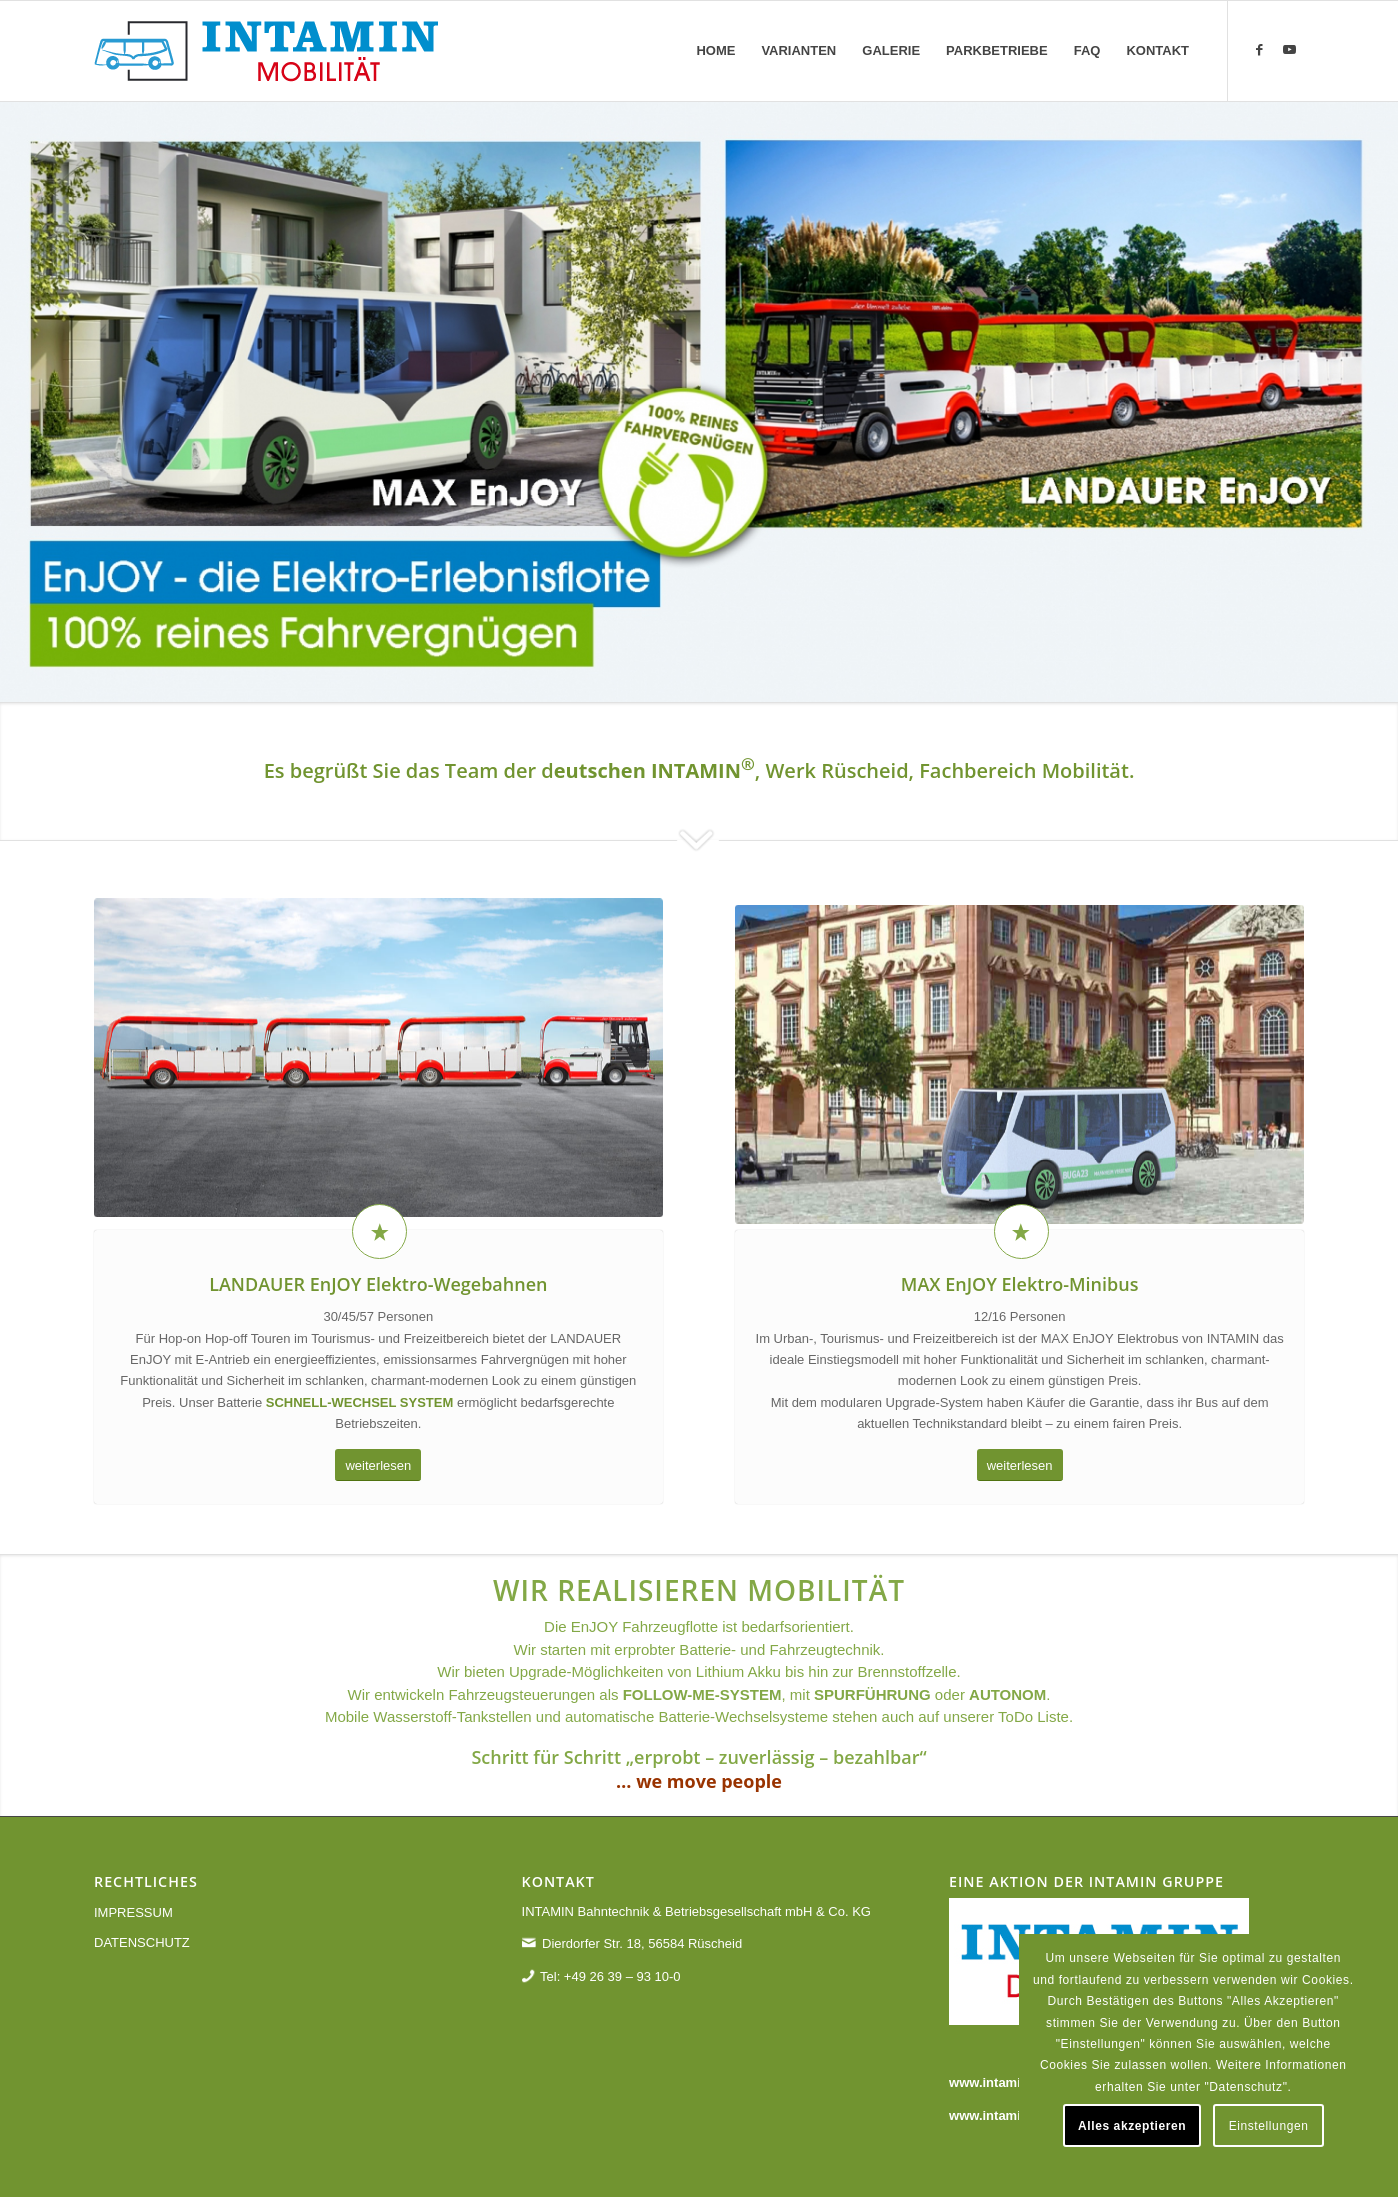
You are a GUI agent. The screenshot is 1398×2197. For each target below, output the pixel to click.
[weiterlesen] (378, 1465)
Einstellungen (1269, 2126)
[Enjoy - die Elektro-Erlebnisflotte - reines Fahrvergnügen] (266, 51)
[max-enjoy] (1019, 1147)
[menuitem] (715, 51)
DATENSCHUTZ (142, 1942)
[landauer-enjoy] (378, 1109)
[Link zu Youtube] (1289, 50)
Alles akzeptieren (1132, 2126)
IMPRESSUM (133, 1912)
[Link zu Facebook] (1259, 50)
